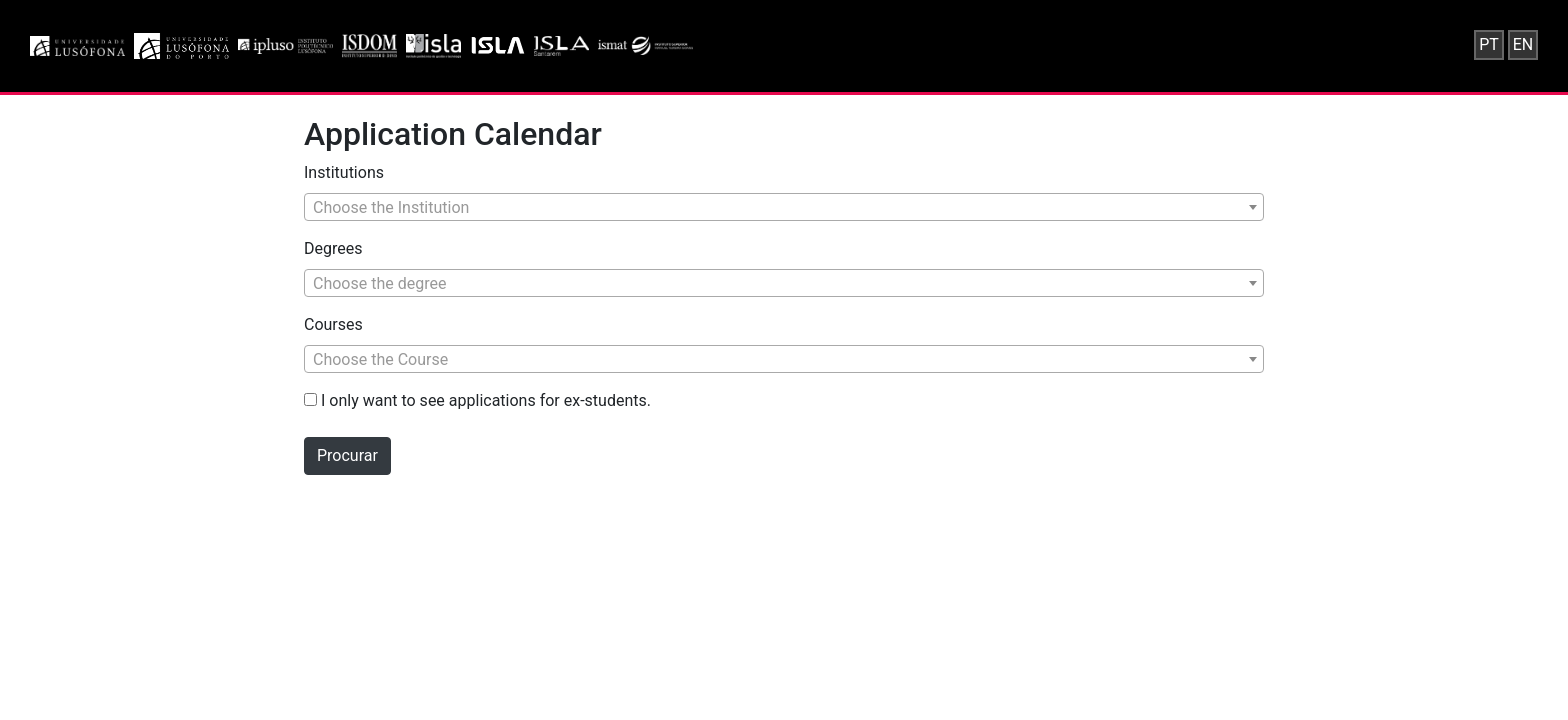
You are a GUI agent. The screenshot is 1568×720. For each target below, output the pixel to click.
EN (1523, 44)
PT (1489, 44)
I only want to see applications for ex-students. (477, 400)
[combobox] (784, 207)
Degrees (333, 248)
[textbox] (784, 208)
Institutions (344, 172)
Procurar (347, 455)
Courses (333, 324)
